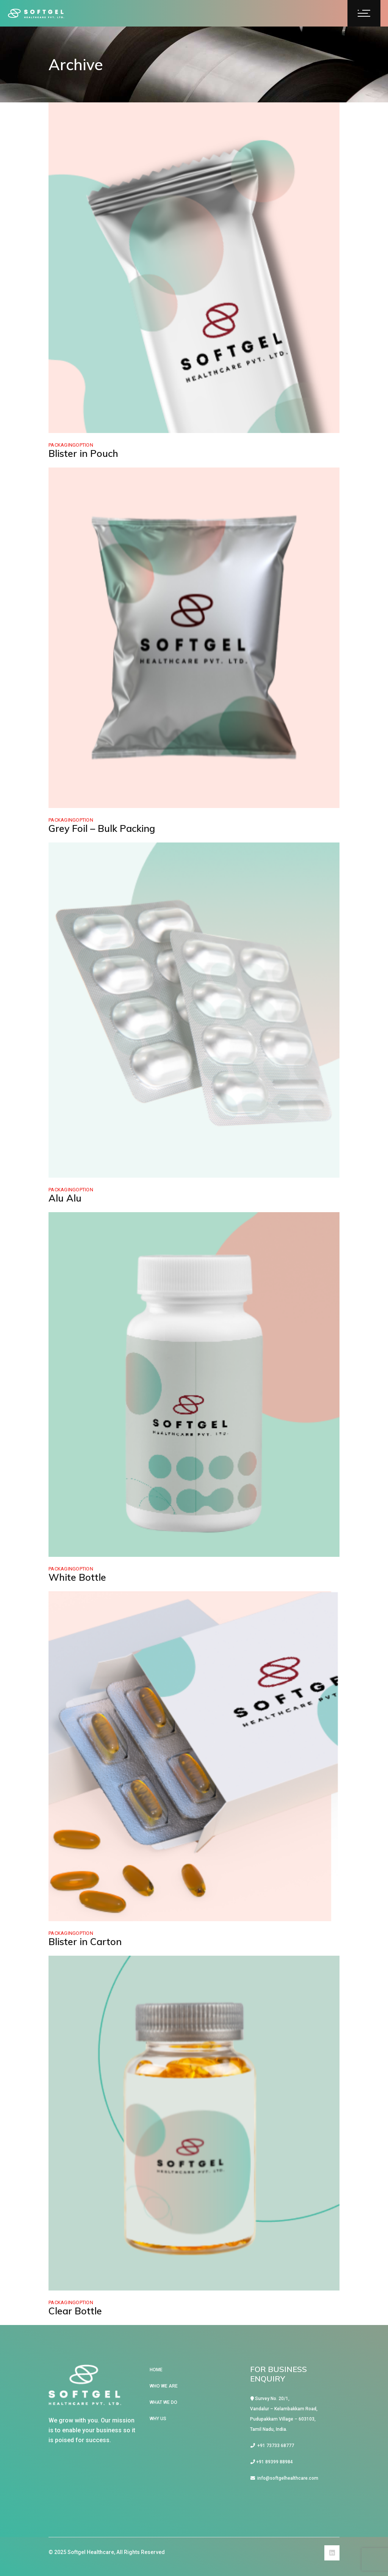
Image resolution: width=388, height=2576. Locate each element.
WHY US (158, 2418)
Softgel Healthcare (90, 2552)
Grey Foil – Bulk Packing (101, 828)
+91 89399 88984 (271, 2462)
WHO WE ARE (164, 2386)
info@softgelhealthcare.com (284, 2478)
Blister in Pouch (83, 453)
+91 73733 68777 (272, 2445)
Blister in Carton (85, 1941)
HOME (156, 2369)
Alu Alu (64, 1198)
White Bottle (77, 1577)
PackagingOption (70, 445)
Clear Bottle (75, 2311)
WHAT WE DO (163, 2402)
